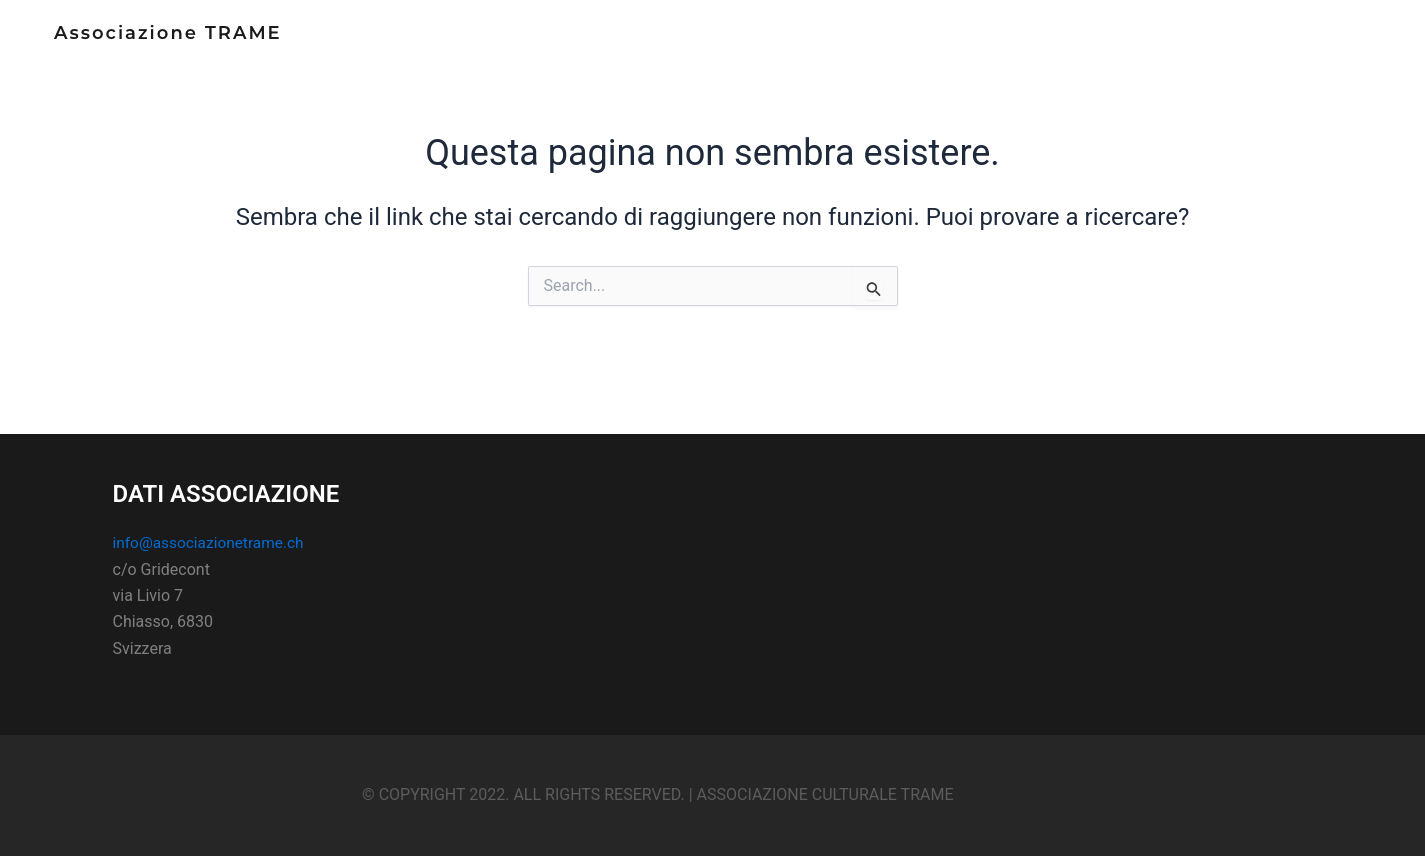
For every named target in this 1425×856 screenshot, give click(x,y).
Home (984, 44)
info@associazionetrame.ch (212, 542)
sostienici (1339, 44)
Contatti (1242, 44)
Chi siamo (1067, 44)
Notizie (1156, 44)
